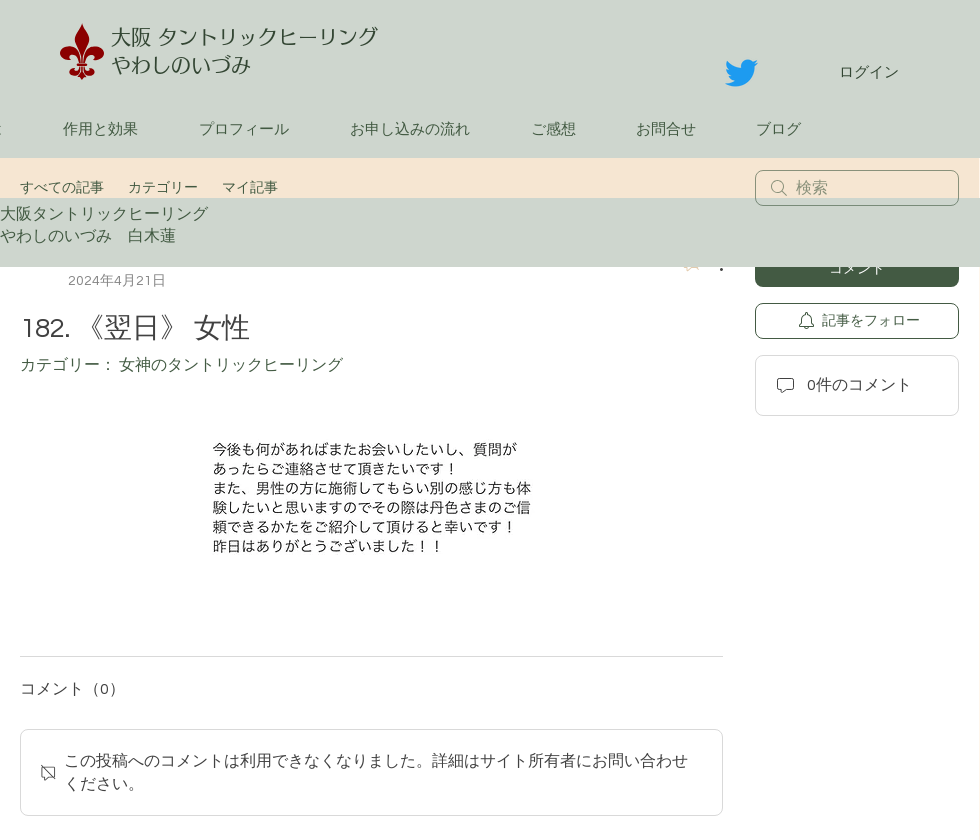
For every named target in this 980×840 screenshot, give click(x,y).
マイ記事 (250, 188)
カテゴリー (163, 188)
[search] (857, 188)
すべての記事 (62, 188)
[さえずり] (741, 72)
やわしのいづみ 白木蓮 (96, 236)
